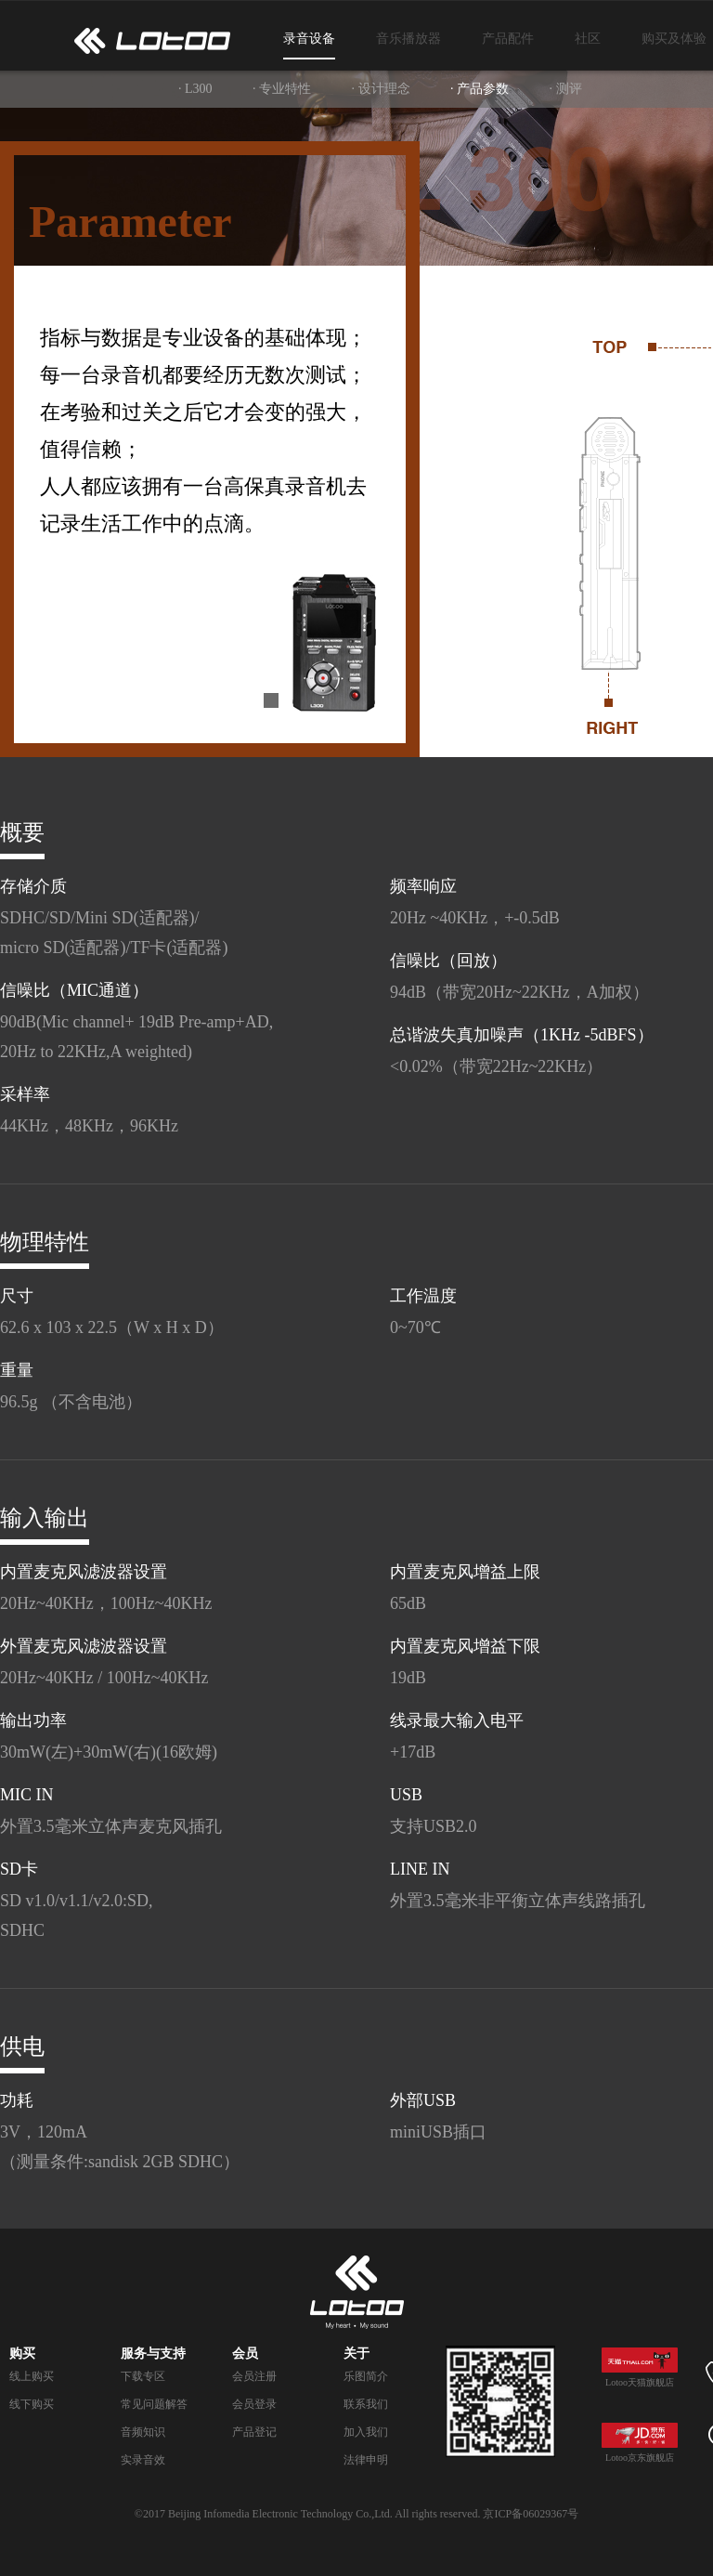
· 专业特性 (282, 89)
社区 (588, 38)
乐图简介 (366, 2376)
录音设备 (309, 38)
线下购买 (31, 2404)
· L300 (195, 89)
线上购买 (31, 2376)
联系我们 (366, 2404)
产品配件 (508, 38)
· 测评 (566, 89)
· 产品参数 (479, 89)
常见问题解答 (154, 2404)
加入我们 (366, 2432)
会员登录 (254, 2404)
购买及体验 (674, 38)
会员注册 (254, 2376)
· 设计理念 (381, 89)
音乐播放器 (408, 38)
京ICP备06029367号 (530, 2513)
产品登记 (254, 2432)
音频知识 (143, 2432)
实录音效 (143, 2459)
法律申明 (366, 2459)
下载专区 (143, 2376)
